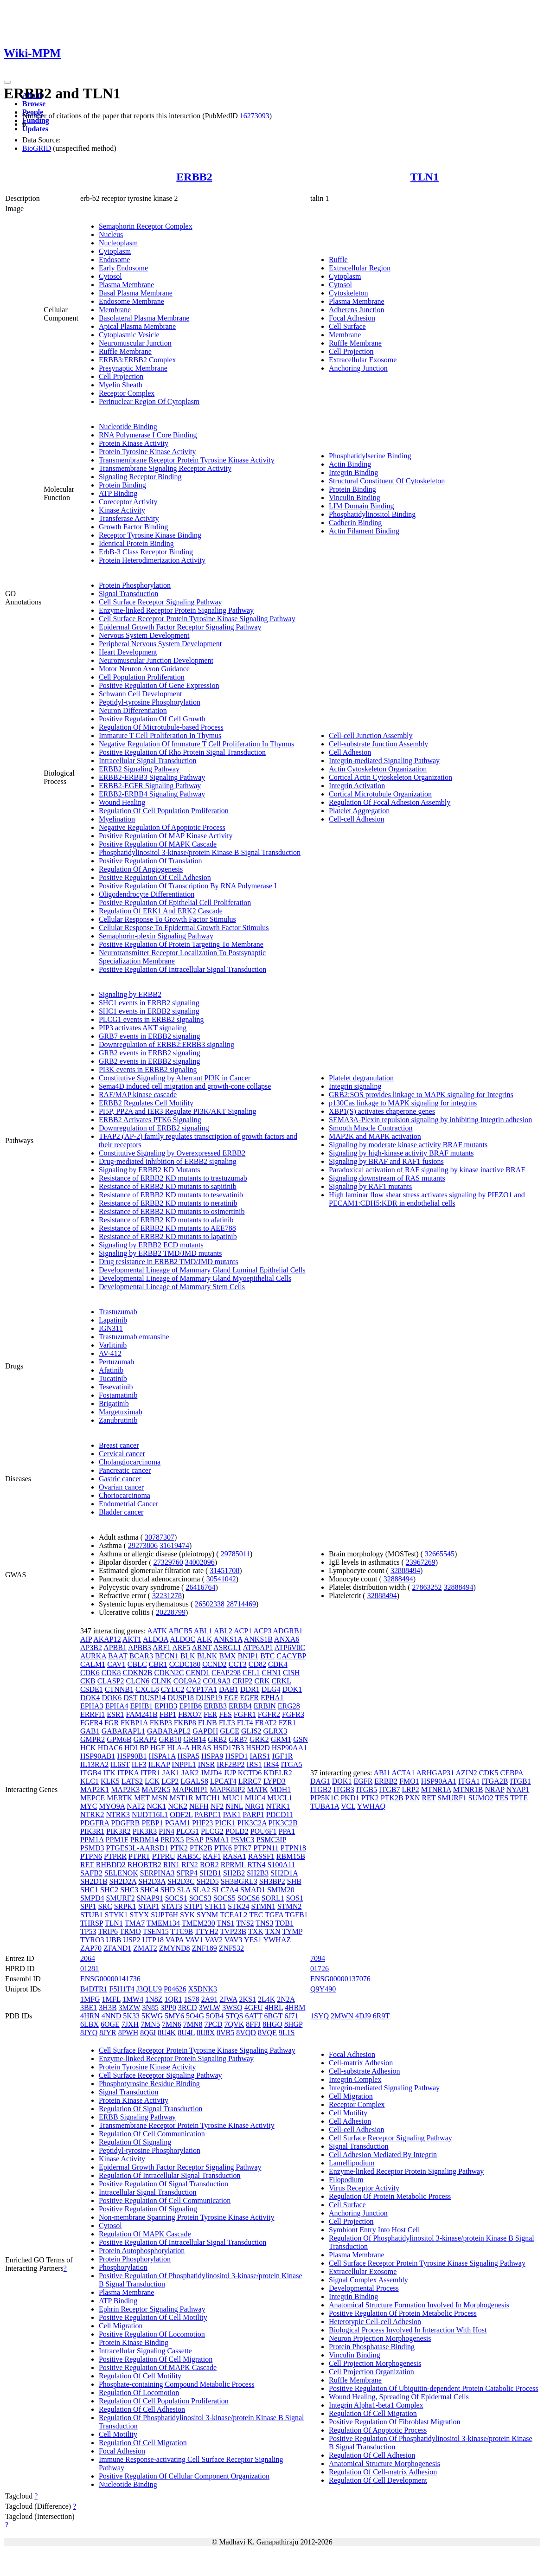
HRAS (201, 1748)
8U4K (167, 2032)
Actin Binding (350, 464)
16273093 (254, 116)
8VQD (246, 2032)
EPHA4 (116, 1706)
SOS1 (294, 1898)
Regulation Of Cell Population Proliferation (164, 811)
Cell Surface (347, 326)
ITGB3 (343, 1789)
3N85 (150, 2007)
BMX (227, 1656)
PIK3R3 (145, 1831)
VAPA (175, 1940)
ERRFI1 (92, 1714)
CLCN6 (138, 1681)
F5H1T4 (121, 1989)
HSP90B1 (132, 1756)
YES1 (253, 1940)
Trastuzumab (118, 1312)
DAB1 (228, 1689)
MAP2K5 (155, 1789)
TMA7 (135, 1923)
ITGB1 (520, 1781)
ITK (109, 1773)
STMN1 (263, 1906)
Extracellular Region (359, 268)
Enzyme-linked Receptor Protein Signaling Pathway (176, 610)
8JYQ (88, 2032)
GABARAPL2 (169, 1731)
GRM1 (281, 1739)
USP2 (131, 1940)
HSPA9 (212, 1756)
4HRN (90, 2016)
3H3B (107, 2007)
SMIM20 (280, 1890)
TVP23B (233, 1931)
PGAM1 (177, 1823)
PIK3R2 (118, 1831)
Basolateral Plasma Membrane (144, 318)
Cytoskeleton (348, 293)
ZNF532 (231, 1948)
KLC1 (89, 1781)
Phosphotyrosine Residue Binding (149, 2084)
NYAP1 (518, 1789)
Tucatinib (113, 1378)
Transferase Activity (129, 518)
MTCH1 (207, 1798)
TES (501, 1798)
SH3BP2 (272, 1881)
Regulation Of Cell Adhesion (142, 2409)
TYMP (292, 1931)
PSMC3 (243, 1840)
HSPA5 (188, 1756)
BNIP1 (248, 1656)
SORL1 (273, 1898)
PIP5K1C (324, 1798)
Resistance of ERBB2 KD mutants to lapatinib (168, 1236)
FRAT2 (266, 1723)
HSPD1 (236, 1756)
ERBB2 (194, 177)
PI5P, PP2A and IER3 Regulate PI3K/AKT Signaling (177, 1111)
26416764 (200, 1587)
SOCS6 (248, 1898)
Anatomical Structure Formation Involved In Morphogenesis (419, 2305)
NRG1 (254, 1806)
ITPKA (128, 1773)
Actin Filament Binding (364, 531)
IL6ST (119, 1764)
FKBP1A (134, 1723)
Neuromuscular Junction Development (156, 660)
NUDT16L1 (150, 1814)
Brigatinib (114, 1403)
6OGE (110, 2024)
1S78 (191, 1999)
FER (210, 1714)
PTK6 (223, 1848)
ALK (204, 1639)
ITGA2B (494, 1781)
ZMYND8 (174, 1948)
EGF (231, 1698)
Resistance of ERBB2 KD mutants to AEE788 (167, 1228)
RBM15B (290, 1856)
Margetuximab (120, 1412)
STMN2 (289, 1906)
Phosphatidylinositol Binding (372, 514)
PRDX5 (172, 1840)
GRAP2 (145, 1739)
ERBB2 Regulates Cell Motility (146, 1103)
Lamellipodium (352, 2163)
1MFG (90, 1999)
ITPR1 (150, 1773)
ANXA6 (286, 1639)
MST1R (181, 1798)
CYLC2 (173, 1689)
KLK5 (110, 1781)
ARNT (201, 1647)
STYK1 (116, 1915)
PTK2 (179, 1848)
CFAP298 (226, 1673)
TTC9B (181, 1931)
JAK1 (170, 1773)
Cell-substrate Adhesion (364, 2071)
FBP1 (168, 1714)
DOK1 (292, 1689)
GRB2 (217, 1739)
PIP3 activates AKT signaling (142, 1028)
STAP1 (149, 1906)
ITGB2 (320, 1789)
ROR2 (209, 1865)
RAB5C (189, 1856)
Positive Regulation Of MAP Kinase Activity (166, 836)
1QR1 (173, 1999)
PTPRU (163, 1856)
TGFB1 (296, 1915)
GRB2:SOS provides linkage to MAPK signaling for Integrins (421, 1094)
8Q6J (148, 2032)
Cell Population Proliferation (142, 677)
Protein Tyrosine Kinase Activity (147, 452)
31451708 (224, 1570)
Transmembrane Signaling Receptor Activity (165, 468)
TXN (273, 1931)
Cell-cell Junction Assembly (370, 735)
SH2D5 (208, 1881)
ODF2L (181, 1814)
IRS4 (271, 1764)
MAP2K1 (94, 1789)
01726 (319, 1968)
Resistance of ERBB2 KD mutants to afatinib (166, 1220)
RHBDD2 (111, 1865)
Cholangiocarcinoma (129, 1462)
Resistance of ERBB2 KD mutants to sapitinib (168, 1186)
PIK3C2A (252, 1823)
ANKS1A (227, 1639)
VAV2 (214, 1940)
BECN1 (167, 1656)
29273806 (143, 1545)
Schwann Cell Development (140, 694)
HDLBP (136, 1748)
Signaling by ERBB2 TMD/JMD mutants (160, 1253)
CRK (262, 1681)
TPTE (519, 1798)
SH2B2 (234, 1873)
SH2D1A (284, 1873)
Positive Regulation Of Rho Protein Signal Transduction (182, 752)
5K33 (131, 2016)
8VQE (267, 2032)
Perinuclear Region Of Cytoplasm (149, 401)
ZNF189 (204, 1948)
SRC (105, 1906)
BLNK (207, 1656)
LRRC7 (250, 1781)
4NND (112, 2016)
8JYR (107, 2032)
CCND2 (214, 1664)
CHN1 (271, 1673)
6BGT (273, 2016)
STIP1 (193, 1906)
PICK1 (225, 1823)
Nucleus (111, 234)
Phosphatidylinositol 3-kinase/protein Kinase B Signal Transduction (200, 852)
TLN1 (424, 177)
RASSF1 (261, 1856)
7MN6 (171, 2024)
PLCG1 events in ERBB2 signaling (151, 1019)
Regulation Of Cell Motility (140, 2376)
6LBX (89, 2024)
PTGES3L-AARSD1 (137, 1848)
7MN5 (150, 2024)
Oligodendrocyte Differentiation (146, 894)
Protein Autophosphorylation (142, 2251)
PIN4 (166, 1831)
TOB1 (284, 1923)
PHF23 (202, 1823)
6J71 (291, 2016)
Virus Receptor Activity (364, 2188)
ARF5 (181, 1647)
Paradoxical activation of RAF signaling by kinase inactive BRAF (427, 1170)
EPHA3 (91, 1706)
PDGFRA (94, 1823)
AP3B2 (91, 1647)
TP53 (88, 1931)
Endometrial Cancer (128, 1504)
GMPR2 (92, 1739)
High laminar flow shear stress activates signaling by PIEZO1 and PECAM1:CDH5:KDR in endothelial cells (427, 1199)
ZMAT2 (145, 1948)
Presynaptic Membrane (133, 368)
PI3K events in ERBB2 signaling (148, 1069)
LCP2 (170, 1781)
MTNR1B (468, 1789)
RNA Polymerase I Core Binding (148, 435)
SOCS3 (200, 1898)
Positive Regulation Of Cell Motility (153, 2317)
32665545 (439, 1554)
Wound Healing (122, 802)
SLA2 (201, 1890)
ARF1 (162, 1647)
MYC (88, 1806)
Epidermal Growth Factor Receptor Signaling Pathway (180, 627)
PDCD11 (279, 1814)
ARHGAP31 (435, 1773)
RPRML (233, 1865)
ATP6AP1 (258, 1647)
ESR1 (115, 1714)
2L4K (266, 1999)
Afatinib (111, 1370)
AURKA (93, 1656)
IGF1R (282, 1756)
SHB (294, 1881)
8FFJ (253, 2024)
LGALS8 (194, 1781)
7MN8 (193, 2024)
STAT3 (171, 1906)
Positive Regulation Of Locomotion (152, 2334)
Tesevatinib (116, 1387)
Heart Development (128, 652)
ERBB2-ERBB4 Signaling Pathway (152, 794)
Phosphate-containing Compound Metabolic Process (177, 2384)
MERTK (119, 1798)
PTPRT (139, 1856)
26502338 (209, 1604)
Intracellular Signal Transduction (148, 760)
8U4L (186, 2032)
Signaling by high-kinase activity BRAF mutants (401, 1153)
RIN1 (171, 1865)
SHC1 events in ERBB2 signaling (149, 1003)
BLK (187, 1656)
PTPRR (115, 1856)
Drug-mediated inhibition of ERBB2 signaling (168, 1161)
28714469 (241, 1604)
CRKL (281, 1681)
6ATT (253, 2016)
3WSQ (232, 2007)
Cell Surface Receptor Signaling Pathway (160, 602)
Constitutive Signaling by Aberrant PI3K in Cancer (174, 1078)
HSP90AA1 (289, 1748)
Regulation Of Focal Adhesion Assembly (389, 802)
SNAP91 (150, 1898)
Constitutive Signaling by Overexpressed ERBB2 (172, 1153)
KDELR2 (277, 1773)
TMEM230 (198, 1923)
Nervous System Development (144, 635)
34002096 (200, 1562)
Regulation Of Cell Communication (152, 2134)
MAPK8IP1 (190, 1789)
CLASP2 (110, 1681)
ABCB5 (180, 1631)
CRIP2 (242, 1681)
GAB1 (90, 1731)
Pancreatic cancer (125, 1470)
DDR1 (250, 1689)
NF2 (217, 1806)
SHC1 (89, 1890)
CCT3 (238, 1664)
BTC (267, 1656)
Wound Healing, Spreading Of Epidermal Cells (399, 2397)
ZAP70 (91, 1948)
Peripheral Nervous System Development (160, 644)
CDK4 (278, 1664)
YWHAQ (371, 1806)
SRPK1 (125, 1906)
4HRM (295, 2007)
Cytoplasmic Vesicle (129, 335)
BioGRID (36, 148)
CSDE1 (91, 1689)
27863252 (427, 1587)
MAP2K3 (125, 1789)
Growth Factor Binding (133, 527)
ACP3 (262, 1631)
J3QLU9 (149, 1989)
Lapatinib (113, 1320)
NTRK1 (278, 1806)
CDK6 (90, 1673)
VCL (348, 1806)
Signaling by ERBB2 (130, 994)
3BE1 (88, 2007)
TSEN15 (156, 1931)
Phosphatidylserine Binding (370, 456)
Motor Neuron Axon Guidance (144, 669)
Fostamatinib (118, 1395)
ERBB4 (240, 1706)
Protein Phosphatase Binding (372, 2347)
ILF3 (139, 1764)
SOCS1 (176, 1898)
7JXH (130, 2024)
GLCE (229, 1731)
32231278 (167, 1596)
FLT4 (245, 1723)
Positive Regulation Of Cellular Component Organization (184, 2476)
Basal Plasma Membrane (136, 293)
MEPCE (92, 1798)
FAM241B (142, 1714)
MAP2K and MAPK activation (375, 1136)
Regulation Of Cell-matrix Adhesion (383, 2472)
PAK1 (232, 1814)
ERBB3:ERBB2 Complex (137, 360)
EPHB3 (165, 1706)
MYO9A (112, 1806)
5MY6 (174, 2016)
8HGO (272, 2024)
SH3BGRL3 (239, 1881)
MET (141, 1798)
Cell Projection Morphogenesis (375, 2363)
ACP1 (243, 1631)
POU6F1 (263, 1831)
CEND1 (198, 1673)
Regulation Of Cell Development (378, 2480)
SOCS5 (224, 1898)
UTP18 (153, 1940)
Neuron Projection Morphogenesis (380, 2338)
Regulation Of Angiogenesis (141, 869)
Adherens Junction (356, 310)
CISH (291, 1673)
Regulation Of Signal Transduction (151, 2109)
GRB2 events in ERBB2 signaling (149, 1053)
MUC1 (232, 1798)
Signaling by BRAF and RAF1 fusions (386, 1161)
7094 (317, 1958)
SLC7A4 (225, 1890)
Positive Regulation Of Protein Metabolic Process (403, 2313)
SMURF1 (452, 1798)
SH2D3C (181, 1881)
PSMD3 (92, 1848)
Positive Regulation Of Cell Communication (164, 2200)
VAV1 (195, 1940)
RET (87, 1865)
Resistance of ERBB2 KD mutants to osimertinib (172, 1211)
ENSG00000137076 (340, 1979)
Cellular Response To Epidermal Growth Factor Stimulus (184, 927)
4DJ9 (363, 2016)
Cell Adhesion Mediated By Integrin (383, 2154)
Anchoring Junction (358, 368)
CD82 (257, 1664)
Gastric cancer (120, 1479)
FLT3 (227, 1723)
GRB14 (194, 1739)
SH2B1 (210, 1873)
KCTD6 (250, 1773)
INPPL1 (184, 1764)
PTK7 (242, 1848)
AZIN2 (466, 1773)
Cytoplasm (115, 251)
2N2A (285, 1999)
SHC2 (109, 1890)
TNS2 (245, 1923)
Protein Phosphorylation (135, 585)
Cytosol (110, 276)
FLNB (207, 1723)
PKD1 (349, 1798)
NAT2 (136, 1806)
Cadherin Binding (355, 523)
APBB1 (115, 1647)
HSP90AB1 (97, 1756)
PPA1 (287, 1831)
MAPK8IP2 (227, 1789)
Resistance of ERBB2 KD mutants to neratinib (168, 1203)
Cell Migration (121, 2326)
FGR (111, 1723)
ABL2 (223, 1631)
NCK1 (156, 1806)
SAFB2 (91, 1873)
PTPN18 (293, 1848)
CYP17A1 (201, 1689)
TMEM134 (163, 1923)
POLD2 (237, 1831)
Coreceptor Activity (128, 502)
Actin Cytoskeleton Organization (378, 769)
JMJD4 (211, 1773)
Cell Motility (118, 2434)
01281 (89, 1968)
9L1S (287, 2032)
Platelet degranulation (361, 1078)
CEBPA (511, 1773)
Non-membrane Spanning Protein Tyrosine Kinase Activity (187, 2217)
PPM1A (92, 1840)
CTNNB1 (119, 1689)
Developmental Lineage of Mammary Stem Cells (172, 1287)
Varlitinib (113, 1345)
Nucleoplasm (118, 243)
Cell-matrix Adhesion (361, 2063)
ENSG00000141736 (110, 1979)
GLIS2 (251, 1731)
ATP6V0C (289, 1647)
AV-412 (110, 1353)
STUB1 (91, 1915)
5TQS (234, 2016)
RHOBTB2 (144, 1865)
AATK (157, 1631)
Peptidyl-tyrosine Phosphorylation (149, 702)
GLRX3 (275, 1731)
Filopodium (346, 2180)
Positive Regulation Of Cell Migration (155, 2359)
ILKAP (159, 1764)
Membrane (115, 310)
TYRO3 (92, 1940)
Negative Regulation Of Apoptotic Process (162, 827)
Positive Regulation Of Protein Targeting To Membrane (181, 944)
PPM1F (117, 1840)
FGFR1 (245, 1714)
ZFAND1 (117, 1948)
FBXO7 (190, 1714)
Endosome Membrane (131, 301)
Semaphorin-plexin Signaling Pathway (156, 936)
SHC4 (149, 1890)
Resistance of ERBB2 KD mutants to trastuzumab (173, 1178)
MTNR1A (436, 1789)
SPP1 (88, 1906)
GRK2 (259, 1739)
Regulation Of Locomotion (139, 2392)
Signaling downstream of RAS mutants (387, 1178)
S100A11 (281, 1865)
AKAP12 (107, 1639)
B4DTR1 (94, 1989)
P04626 (175, 1989)
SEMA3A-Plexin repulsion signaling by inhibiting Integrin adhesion (430, 1120)
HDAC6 (110, 1748)
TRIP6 (108, 1931)
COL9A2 (187, 1681)
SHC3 (129, 1890)
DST (130, 1698)
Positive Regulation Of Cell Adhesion (155, 877)
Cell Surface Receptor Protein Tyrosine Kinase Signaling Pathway (197, 619)
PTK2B (201, 1848)
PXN (412, 1798)
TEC (256, 1915)
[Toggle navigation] (7, 82)
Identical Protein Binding (136, 543)
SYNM (207, 1915)
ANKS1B (258, 1639)
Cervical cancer (122, 1454)
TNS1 (225, 1923)
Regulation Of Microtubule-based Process (161, 727)
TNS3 (264, 1923)
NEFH (199, 1806)
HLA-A (178, 1748)
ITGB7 (389, 1789)
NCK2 (177, 1806)
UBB (113, 1940)
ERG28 (289, 1706)
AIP (86, 1639)
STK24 (238, 1906)
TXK (255, 1931)
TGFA (274, 1915)
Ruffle (338, 259)
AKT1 (131, 1639)
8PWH (128, 2032)
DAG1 (320, 1781)
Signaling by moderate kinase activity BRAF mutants (408, 1145)
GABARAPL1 (123, 1731)
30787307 (159, 1537)
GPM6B (119, 1739)
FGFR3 (293, 1714)
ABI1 (381, 1773)
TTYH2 (206, 1931)
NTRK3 (118, 1814)
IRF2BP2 (230, 1764)
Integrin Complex (355, 2079)
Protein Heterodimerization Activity (152, 560)
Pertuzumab (116, 1362)
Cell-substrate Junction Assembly (378, 744)
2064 (87, 1958)
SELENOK (121, 1873)
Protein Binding (122, 485)
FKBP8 (185, 1723)
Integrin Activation (357, 786)
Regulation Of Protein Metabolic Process (390, 2196)
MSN (160, 1798)
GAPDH (205, 1731)
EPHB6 (190, 1706)
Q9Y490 (323, 1989)
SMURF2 (120, 1898)
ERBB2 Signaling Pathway (139, 769)
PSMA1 (217, 1840)
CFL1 (251, 1673)
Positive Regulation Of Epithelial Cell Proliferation (175, 902)
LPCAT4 (223, 1781)
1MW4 (132, 1999)
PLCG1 (187, 1831)
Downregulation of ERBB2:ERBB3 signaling (166, 1044)
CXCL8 (147, 1689)
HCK (88, 1748)
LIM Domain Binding (361, 506)
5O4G (195, 2016)
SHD (167, 1890)
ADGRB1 (288, 1631)
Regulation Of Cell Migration (143, 2443)
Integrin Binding (353, 472)
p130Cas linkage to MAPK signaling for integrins (403, 1103)
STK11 (215, 1906)
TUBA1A (324, 1806)
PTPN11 (266, 1848)
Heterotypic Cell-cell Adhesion (375, 2321)
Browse (33, 104)
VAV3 (233, 1940)
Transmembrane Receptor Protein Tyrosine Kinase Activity (187, 460)
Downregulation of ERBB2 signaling (154, 1128)
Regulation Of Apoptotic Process (378, 2430)
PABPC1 (207, 1814)
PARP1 (253, 1814)
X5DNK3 (202, 1989)
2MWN (342, 2016)
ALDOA (155, 1639)
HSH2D (258, 1748)
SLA (183, 1890)
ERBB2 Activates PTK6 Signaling (150, 1120)
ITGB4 (90, 1773)
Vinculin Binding (354, 497)
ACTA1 (403, 1773)
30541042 (221, 1579)
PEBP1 (152, 1823)
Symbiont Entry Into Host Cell (374, 2230)
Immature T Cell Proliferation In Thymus (160, 735)
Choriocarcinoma (124, 1495)
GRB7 (238, 1739)
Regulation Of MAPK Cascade (145, 2234)
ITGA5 (291, 1764)
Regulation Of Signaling (135, 2142)
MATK (257, 1789)
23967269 (420, 1562)
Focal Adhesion (352, 318)
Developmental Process (364, 2288)
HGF (157, 1748)
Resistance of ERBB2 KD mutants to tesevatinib (171, 1195)
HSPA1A (162, 1756)
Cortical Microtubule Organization (380, 794)
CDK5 (489, 1773)
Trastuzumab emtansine (134, 1337)
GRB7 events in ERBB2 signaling (149, 1036)
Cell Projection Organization (371, 2372)
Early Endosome (123, 268)
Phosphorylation (123, 2267)
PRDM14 (144, 1840)
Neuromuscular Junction (135, 343)
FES (225, 1714)
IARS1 (260, 1756)
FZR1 (287, 1723)
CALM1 (92, 1664)
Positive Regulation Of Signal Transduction (163, 2184)
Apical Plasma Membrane (137, 326)
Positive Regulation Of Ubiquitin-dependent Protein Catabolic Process (433, 2388)
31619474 (174, 1545)
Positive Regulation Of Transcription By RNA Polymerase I (188, 886)
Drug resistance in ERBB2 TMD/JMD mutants (168, 1262)
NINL (234, 1806)
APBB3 (139, 1647)
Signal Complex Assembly (368, 2280)
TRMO (130, 1931)
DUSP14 (152, 1698)
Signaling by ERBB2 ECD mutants (151, 1245)
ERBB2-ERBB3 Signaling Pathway (152, 777)
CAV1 (116, 1664)
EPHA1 (272, 1698)
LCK (152, 1781)
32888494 (405, 1570)
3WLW (210, 2007)
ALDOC (182, 1639)
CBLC (137, 1664)
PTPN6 (91, 1856)
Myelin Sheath (120, 385)
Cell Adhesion (350, 752)
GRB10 (170, 1739)
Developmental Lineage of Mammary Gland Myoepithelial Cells (195, 1278)
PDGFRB (125, 1823)
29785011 (235, 1554)
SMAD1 (252, 1890)
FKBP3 (161, 1723)
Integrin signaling (355, 1086)
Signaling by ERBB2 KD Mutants (149, 1170)
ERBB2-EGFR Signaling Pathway (150, 786)
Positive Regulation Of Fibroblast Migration (395, 2422)
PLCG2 (212, 1831)
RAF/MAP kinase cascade (138, 1094)
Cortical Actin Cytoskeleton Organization (390, 777)
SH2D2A (123, 1881)
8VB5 (225, 2032)
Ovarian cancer (121, 1487)
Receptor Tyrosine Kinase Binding (150, 535)
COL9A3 (216, 1681)
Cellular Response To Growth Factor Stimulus (167, 919)
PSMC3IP (271, 1840)
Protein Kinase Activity (133, 443)
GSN (300, 1739)
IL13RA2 (94, 1764)
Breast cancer (119, 1445)
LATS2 (132, 1781)
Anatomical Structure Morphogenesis (384, 2463)
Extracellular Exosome (363, 360)
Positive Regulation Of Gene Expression (159, 685)
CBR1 (158, 1664)
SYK (187, 1915)
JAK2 (189, 1773)
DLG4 (271, 1689)
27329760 (168, 1562)
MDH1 (280, 1789)
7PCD (213, 2024)
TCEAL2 (234, 1915)
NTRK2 (92, 1814)
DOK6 (112, 1698)
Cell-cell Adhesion (356, 819)
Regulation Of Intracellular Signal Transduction (170, 2175)
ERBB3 (215, 1706)
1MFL (111, 1999)
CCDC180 (185, 1664)
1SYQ (319, 2016)
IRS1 (254, 1764)
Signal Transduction (128, 593)
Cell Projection (121, 376)
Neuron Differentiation (133, 710)
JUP (230, 1773)
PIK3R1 (92, 1831)
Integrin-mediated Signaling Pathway (384, 760)
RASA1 (234, 1856)
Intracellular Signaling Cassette (145, 2351)
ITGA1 (469, 1781)
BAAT (118, 1656)
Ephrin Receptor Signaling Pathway (152, 2309)
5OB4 (215, 2016)
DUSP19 (209, 1698)
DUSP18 (180, 1698)
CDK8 (111, 1673)
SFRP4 (187, 1873)
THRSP (91, 1923)
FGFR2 (269, 1714)
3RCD (187, 2007)
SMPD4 (92, 1898)
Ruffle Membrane (125, 351)
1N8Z (153, 1999)
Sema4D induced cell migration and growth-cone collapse (185, 1086)
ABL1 (203, 1631)
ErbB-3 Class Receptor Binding (146, 552)
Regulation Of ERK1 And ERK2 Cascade (161, 911)
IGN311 (111, 1328)
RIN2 (189, 1865)
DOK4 (90, 1698)
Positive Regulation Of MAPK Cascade (158, 844)
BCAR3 (141, 1656)
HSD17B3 (228, 1748)
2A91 (209, 1999)
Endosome (114, 259)
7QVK (234, 2024)
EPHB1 (141, 1706)
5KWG (152, 2016)
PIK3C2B (283, 1823)
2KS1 (247, 1999)
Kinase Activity (122, 510)
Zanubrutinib (118, 1420)
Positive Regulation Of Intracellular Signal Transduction (182, 969)
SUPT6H (164, 1915)
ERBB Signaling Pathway (137, 2117)
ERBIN (265, 1706)
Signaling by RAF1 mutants (370, 1186)
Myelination (117, 819)
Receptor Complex (126, 393)
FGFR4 (91, 1723)
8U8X (206, 2032)
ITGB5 (366, 1789)
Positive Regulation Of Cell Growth (152, 719)
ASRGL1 (227, 1647)
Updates (35, 129)
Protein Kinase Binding (133, 2342)
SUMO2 (480, 1798)
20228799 (171, 1612)
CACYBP (291, 1656)
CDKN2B (137, 1673)
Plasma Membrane (126, 285)
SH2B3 (258, 1873)
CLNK (161, 1681)
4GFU (253, 2007)
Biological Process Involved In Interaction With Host (407, 2330)
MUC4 (255, 1798)
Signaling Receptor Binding (140, 477)
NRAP (495, 1789)
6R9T (381, 2016)
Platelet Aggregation (359, 811)
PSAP (195, 1840)
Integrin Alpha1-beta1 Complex (376, 2405)
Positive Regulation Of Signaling (148, 2209)
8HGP (293, 2024)
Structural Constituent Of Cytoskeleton (387, 481)
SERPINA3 (157, 1873)
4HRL (274, 2007)
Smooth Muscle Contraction (370, 1128)
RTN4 (256, 1865)
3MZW (130, 2007)
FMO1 (409, 1781)
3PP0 (168, 2007)
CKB (88, 1681)
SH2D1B (94, 1881)
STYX (139, 1915)
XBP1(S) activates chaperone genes (382, 1111)
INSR (206, 1764)
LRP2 (410, 1789)
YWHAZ (277, 1940)
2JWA (228, 1999)
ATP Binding (118, 493)
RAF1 (212, 1856)
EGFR (249, 1698)
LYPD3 (274, 1781)
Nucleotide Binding (128, 426)
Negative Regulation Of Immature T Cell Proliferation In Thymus (196, 744)
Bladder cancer (121, 1512)
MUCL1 (279, 1798)
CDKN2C (169, 1673)
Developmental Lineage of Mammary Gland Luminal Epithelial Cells (202, 1270)
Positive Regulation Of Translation (150, 861)
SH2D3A (152, 1881)
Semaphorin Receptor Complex (145, 226)
